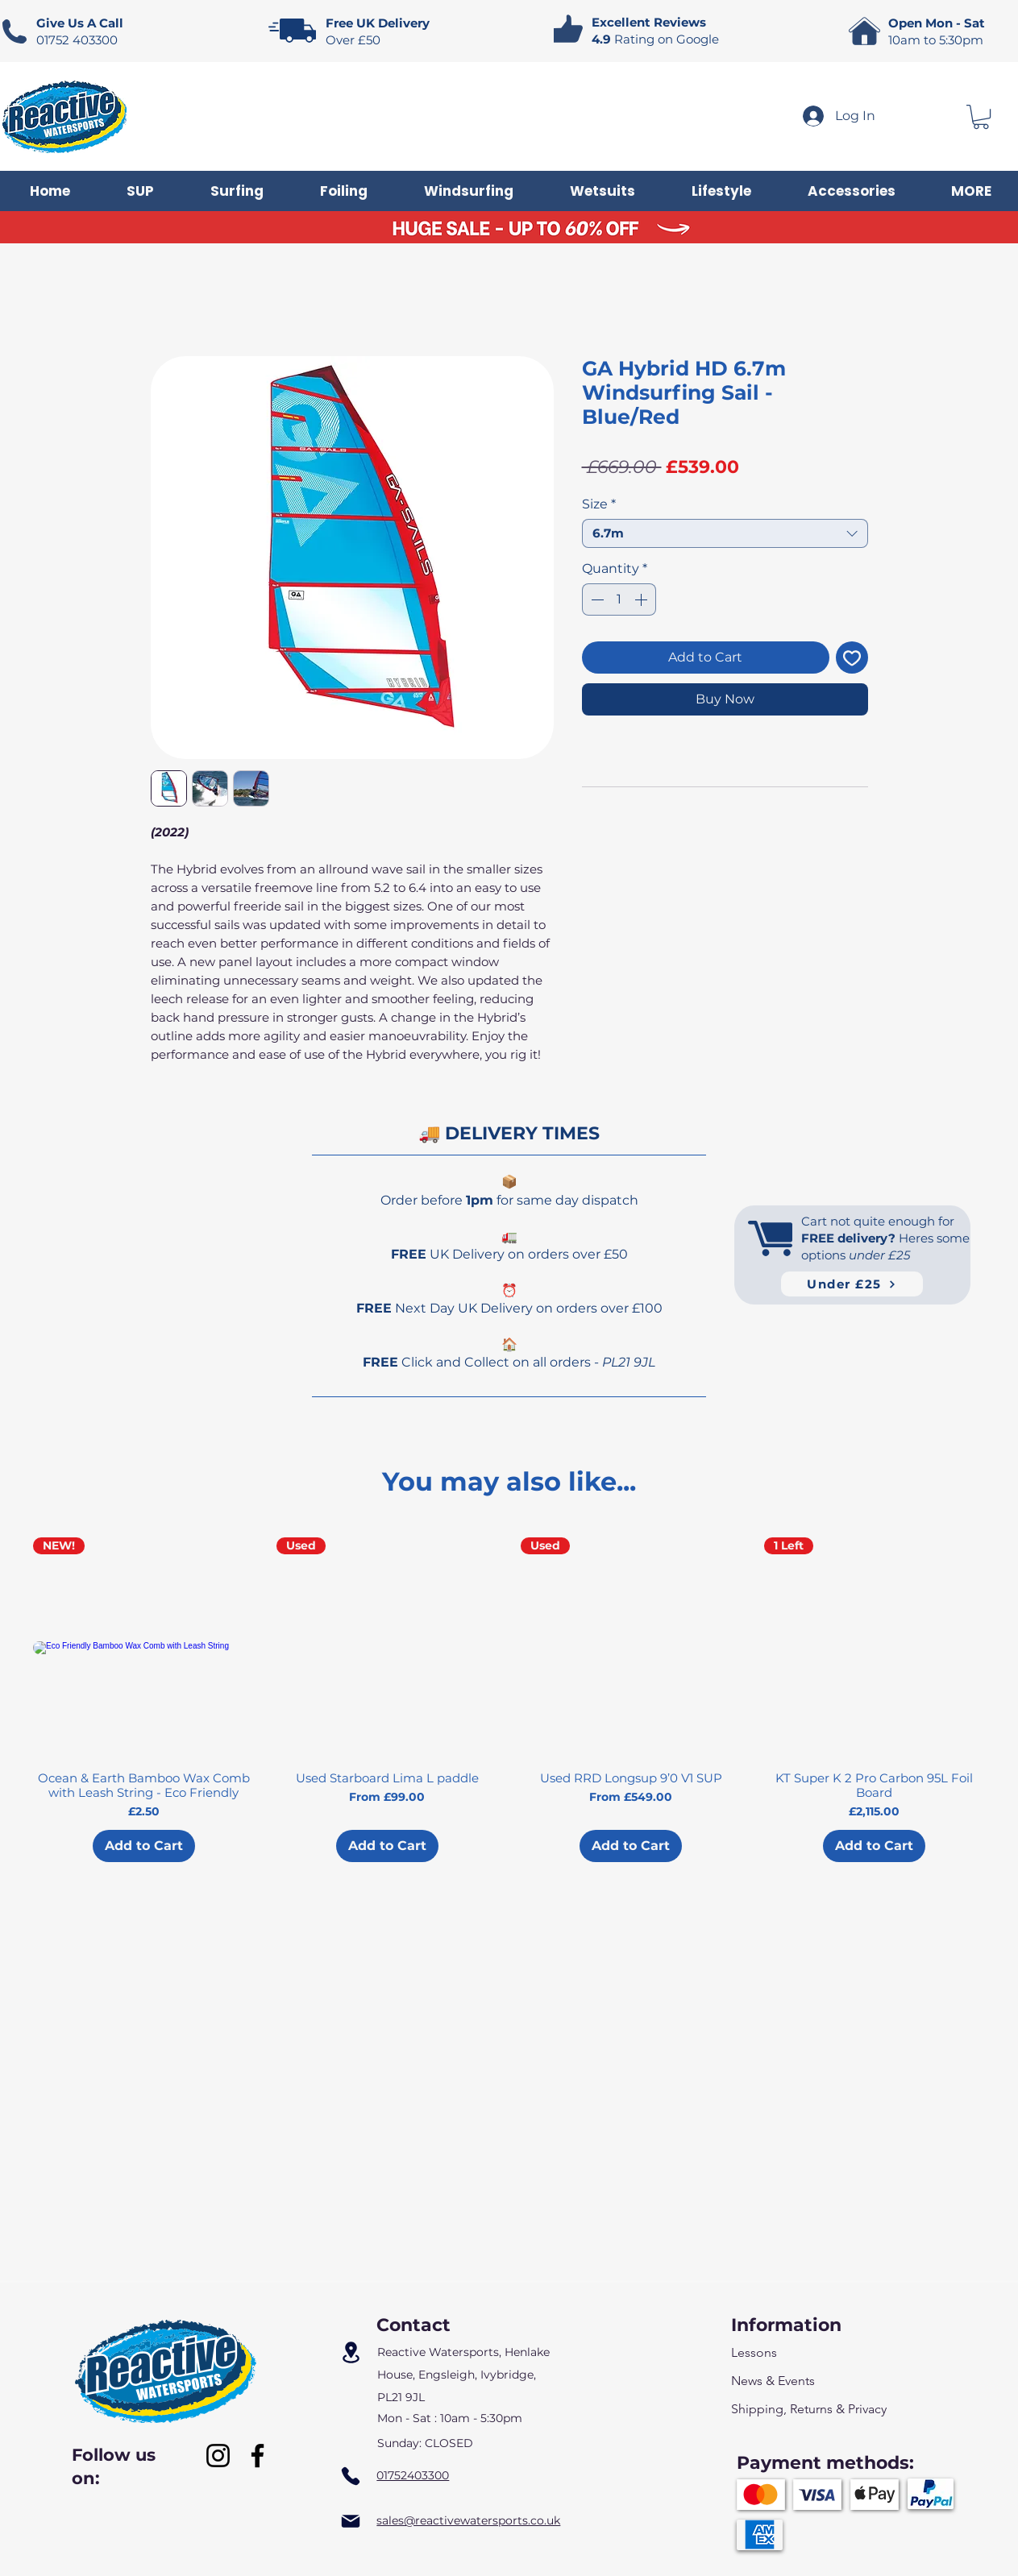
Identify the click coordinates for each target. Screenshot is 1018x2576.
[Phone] (350, 2476)
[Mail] (350, 2521)
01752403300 (412, 2475)
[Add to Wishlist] (852, 657)
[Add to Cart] (144, 1846)
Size (599, 504)
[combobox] (725, 533)
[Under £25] (852, 1283)
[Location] (350, 2353)
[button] (980, 117)
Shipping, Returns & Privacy (809, 2408)
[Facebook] (257, 2455)
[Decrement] (595, 599)
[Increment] (642, 599)
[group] (509, 1700)
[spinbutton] (619, 599)
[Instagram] (218, 2455)
